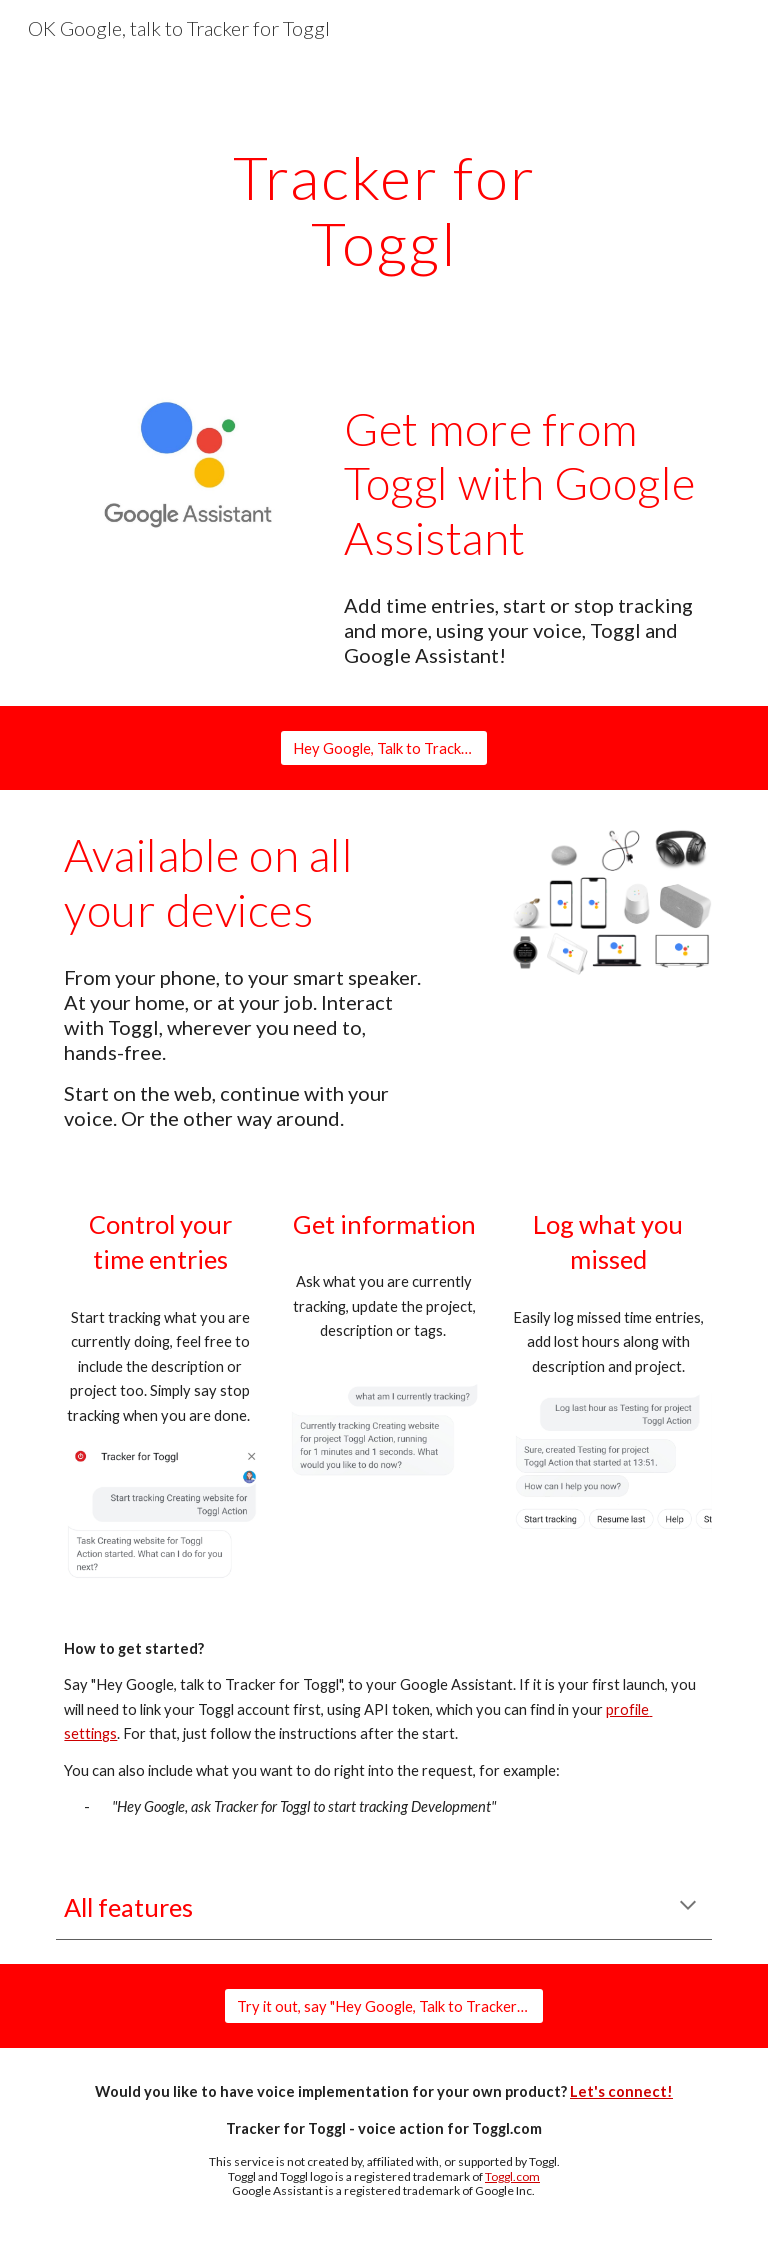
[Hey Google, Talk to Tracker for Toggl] (383, 748)
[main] (383, 210)
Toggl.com (512, 2176)
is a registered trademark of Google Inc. (430, 2190)
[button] (688, 1907)
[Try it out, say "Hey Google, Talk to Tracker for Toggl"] (383, 2006)
